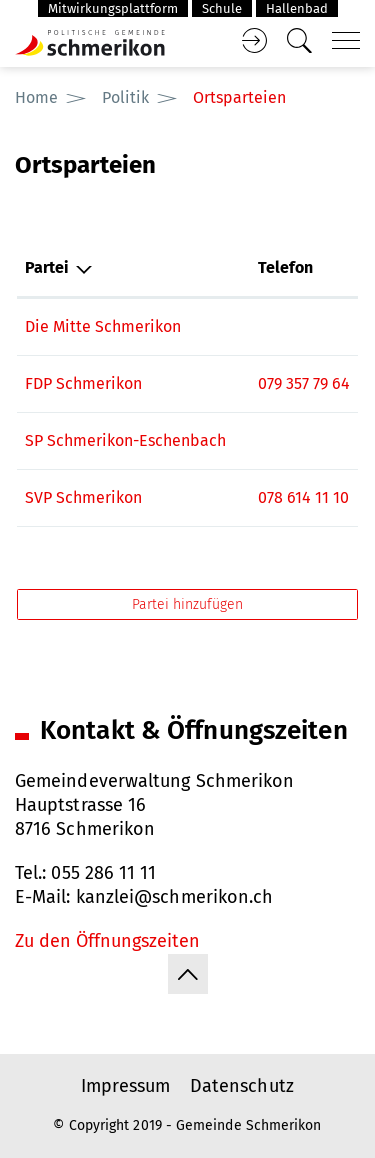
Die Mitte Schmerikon (103, 326)
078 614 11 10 (303, 497)
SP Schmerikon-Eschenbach (125, 440)
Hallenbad (297, 8)
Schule (222, 8)
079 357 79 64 (304, 383)
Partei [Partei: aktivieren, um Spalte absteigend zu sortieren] (47, 267)
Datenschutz (242, 1086)
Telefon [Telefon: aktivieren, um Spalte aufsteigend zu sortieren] (285, 267)
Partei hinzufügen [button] (187, 604)
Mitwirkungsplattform (113, 8)
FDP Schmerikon (83, 383)
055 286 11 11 (103, 873)
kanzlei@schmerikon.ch (175, 897)
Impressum (125, 1086)
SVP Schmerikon (83, 497)
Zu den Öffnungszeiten (107, 941)
